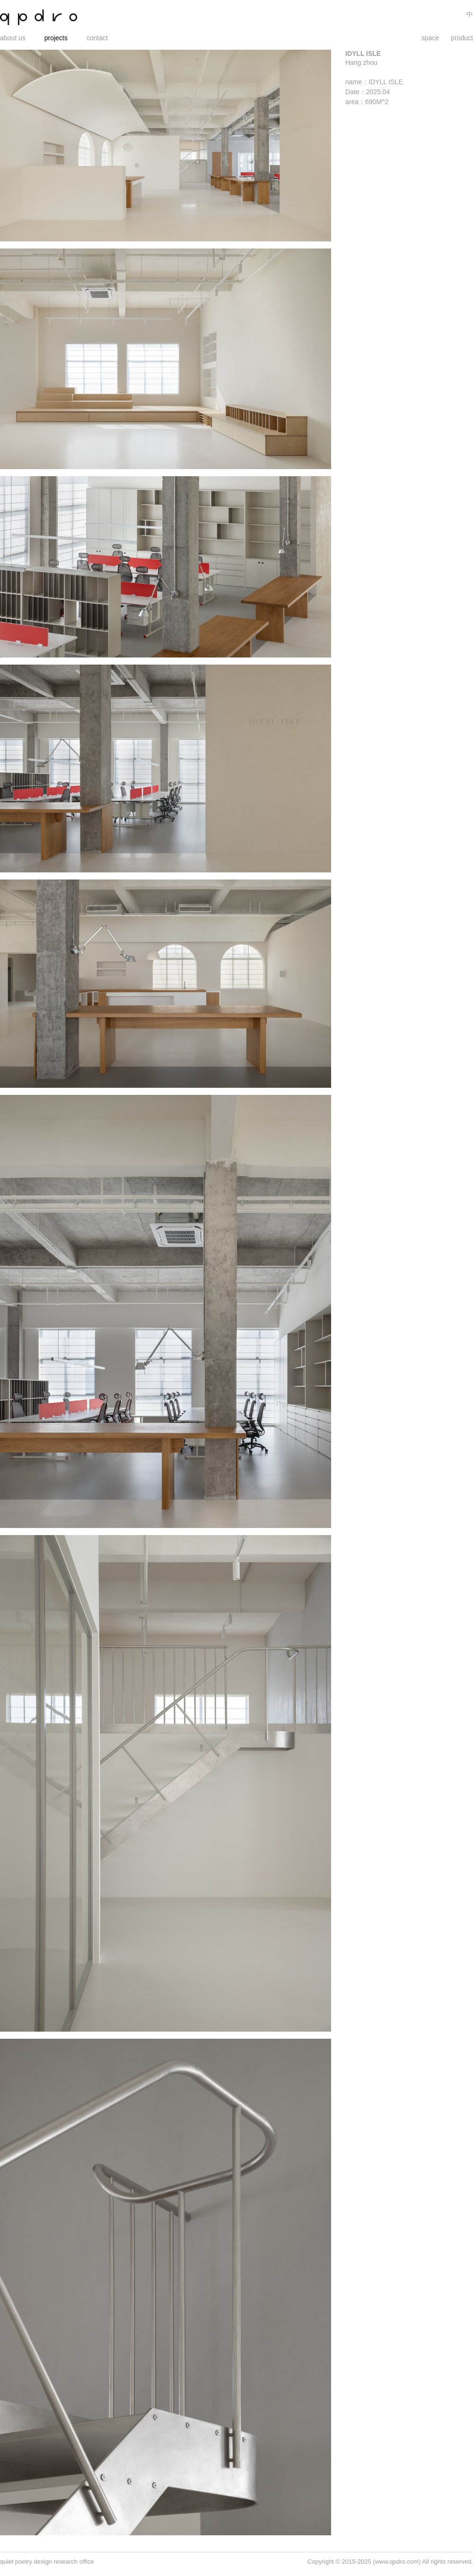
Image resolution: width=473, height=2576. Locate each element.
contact (97, 38)
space (430, 38)
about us (13, 38)
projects (56, 38)
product (462, 38)
